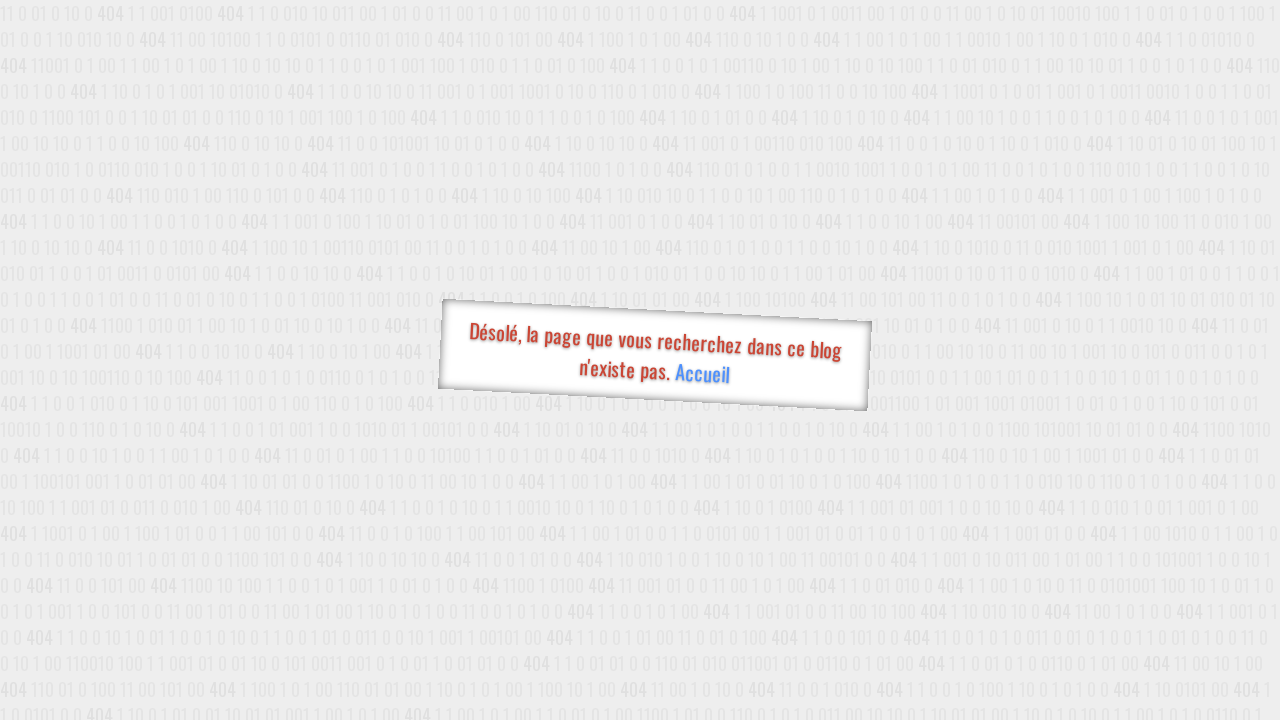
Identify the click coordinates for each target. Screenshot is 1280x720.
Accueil (701, 372)
